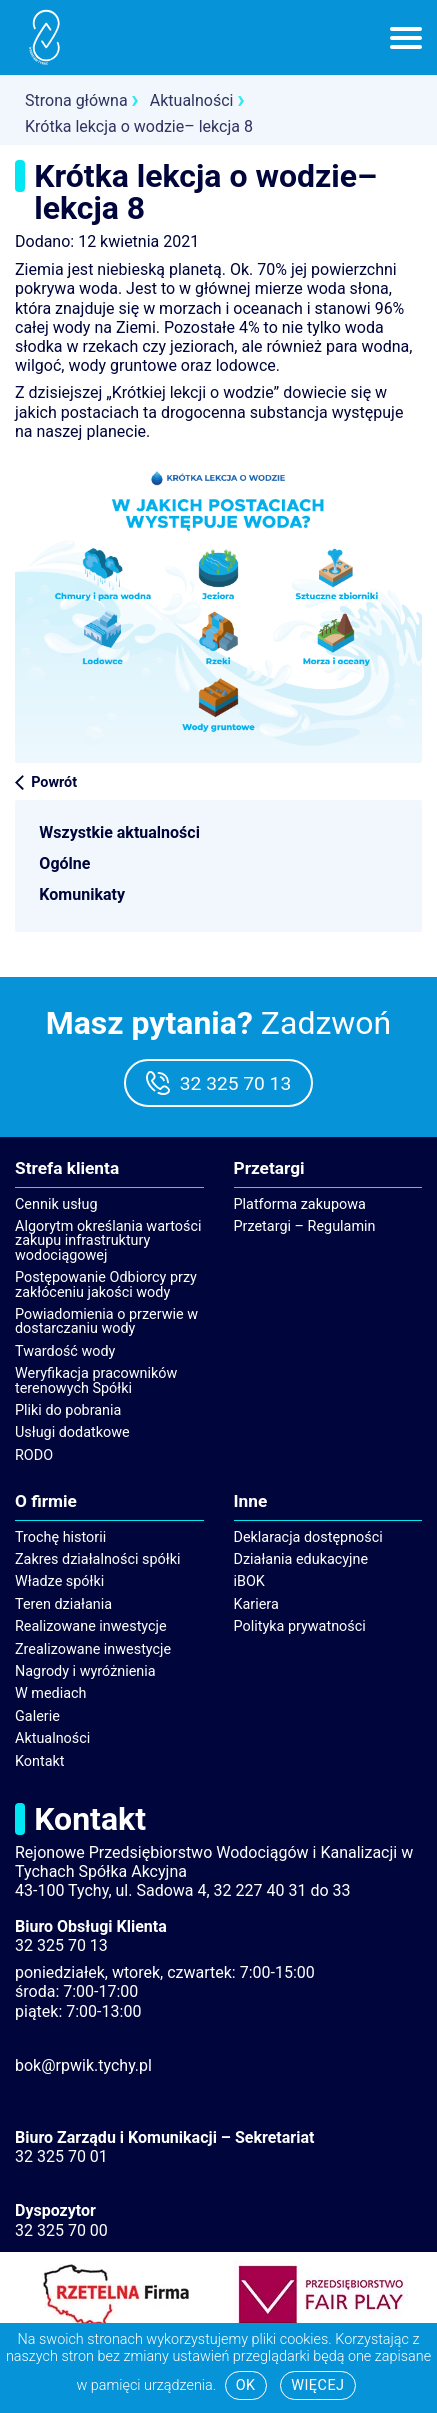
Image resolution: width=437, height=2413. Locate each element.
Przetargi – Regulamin (305, 1226)
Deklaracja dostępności (308, 1537)
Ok (246, 2385)
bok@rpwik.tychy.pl (83, 2065)
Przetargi (269, 1169)
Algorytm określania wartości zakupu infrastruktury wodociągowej (108, 1241)
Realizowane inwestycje (91, 1626)
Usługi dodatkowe (72, 1432)
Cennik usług (56, 1204)
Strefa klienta (67, 1169)
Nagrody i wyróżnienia (85, 1671)
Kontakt (40, 1761)
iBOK (249, 1581)
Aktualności (52, 1738)
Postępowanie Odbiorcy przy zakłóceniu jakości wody (106, 1284)
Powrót (54, 782)
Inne (251, 1502)
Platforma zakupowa (300, 1204)
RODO (34, 1455)
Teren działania (63, 1604)
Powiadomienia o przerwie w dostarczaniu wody (106, 1321)
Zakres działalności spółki (98, 1559)
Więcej (317, 2385)
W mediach (51, 1693)
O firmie (46, 1502)
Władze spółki (59, 1581)
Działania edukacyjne (301, 1559)
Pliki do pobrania (68, 1410)
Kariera (256, 1604)
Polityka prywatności (300, 1626)
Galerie (37, 1716)
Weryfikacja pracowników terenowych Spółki (96, 1380)
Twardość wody (65, 1351)
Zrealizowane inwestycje (93, 1649)
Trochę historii (60, 1537)
